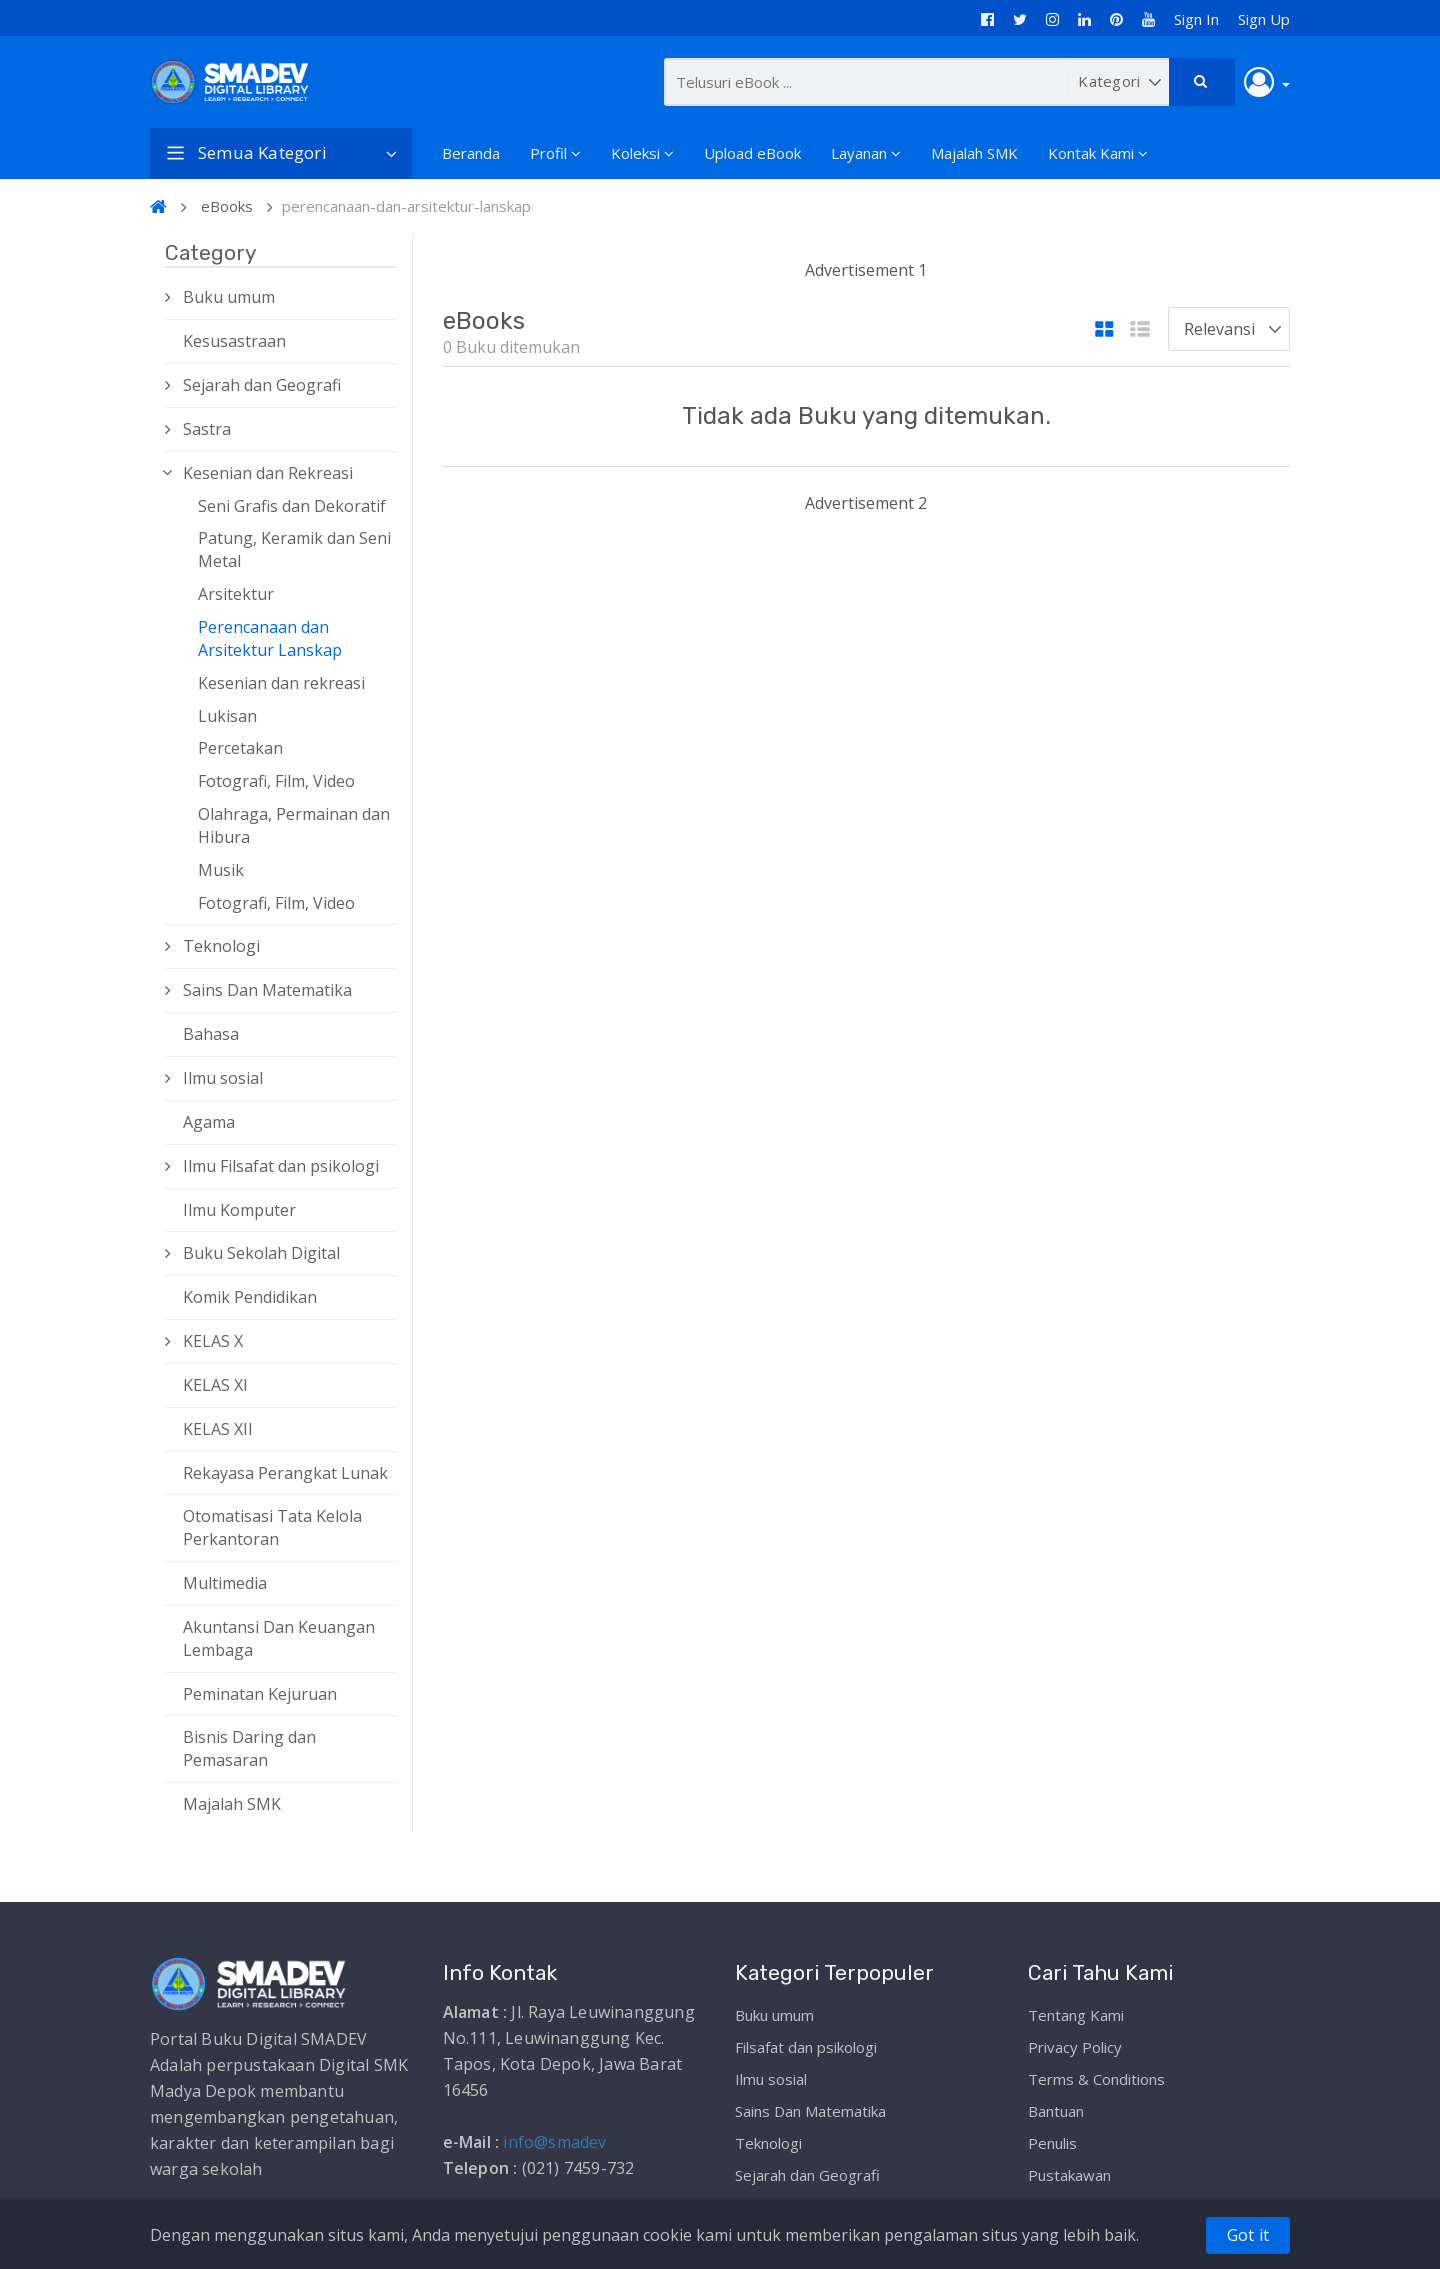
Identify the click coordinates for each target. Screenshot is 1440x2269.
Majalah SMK (974, 153)
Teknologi (221, 946)
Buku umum (229, 297)
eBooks (227, 206)
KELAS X (213, 1341)
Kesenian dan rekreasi (281, 683)
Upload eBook (752, 153)
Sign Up (1264, 19)
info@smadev (554, 2142)
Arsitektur (236, 594)
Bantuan (1056, 2111)
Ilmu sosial (223, 1078)
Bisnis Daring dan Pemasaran (249, 1748)
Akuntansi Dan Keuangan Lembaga (279, 1638)
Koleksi (642, 153)
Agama (209, 1122)
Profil (555, 153)
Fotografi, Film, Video (276, 781)
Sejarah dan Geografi (262, 385)
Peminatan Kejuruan (260, 1694)
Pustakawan (1069, 2175)
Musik (221, 870)
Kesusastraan (234, 341)
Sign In (1196, 19)
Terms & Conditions (1096, 2079)
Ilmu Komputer (239, 1210)
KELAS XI (215, 1385)
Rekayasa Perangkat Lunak (285, 1473)
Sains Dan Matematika (267, 990)
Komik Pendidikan (250, 1297)
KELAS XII (218, 1429)
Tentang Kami (1076, 2015)
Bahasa (211, 1034)
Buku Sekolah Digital (261, 1253)
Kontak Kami (1098, 153)
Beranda (471, 153)
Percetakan (240, 748)
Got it (1248, 2235)
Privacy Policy (1075, 2047)
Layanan (866, 153)
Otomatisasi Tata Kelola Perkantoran (272, 1527)
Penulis (1052, 2143)
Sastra (207, 429)
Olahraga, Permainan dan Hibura (294, 825)
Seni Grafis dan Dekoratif (292, 506)
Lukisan (227, 716)
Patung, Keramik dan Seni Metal (294, 549)
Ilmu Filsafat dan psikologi (281, 1166)
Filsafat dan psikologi (806, 2047)
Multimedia (225, 1583)
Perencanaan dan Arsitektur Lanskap (270, 638)
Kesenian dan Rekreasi (268, 473)
